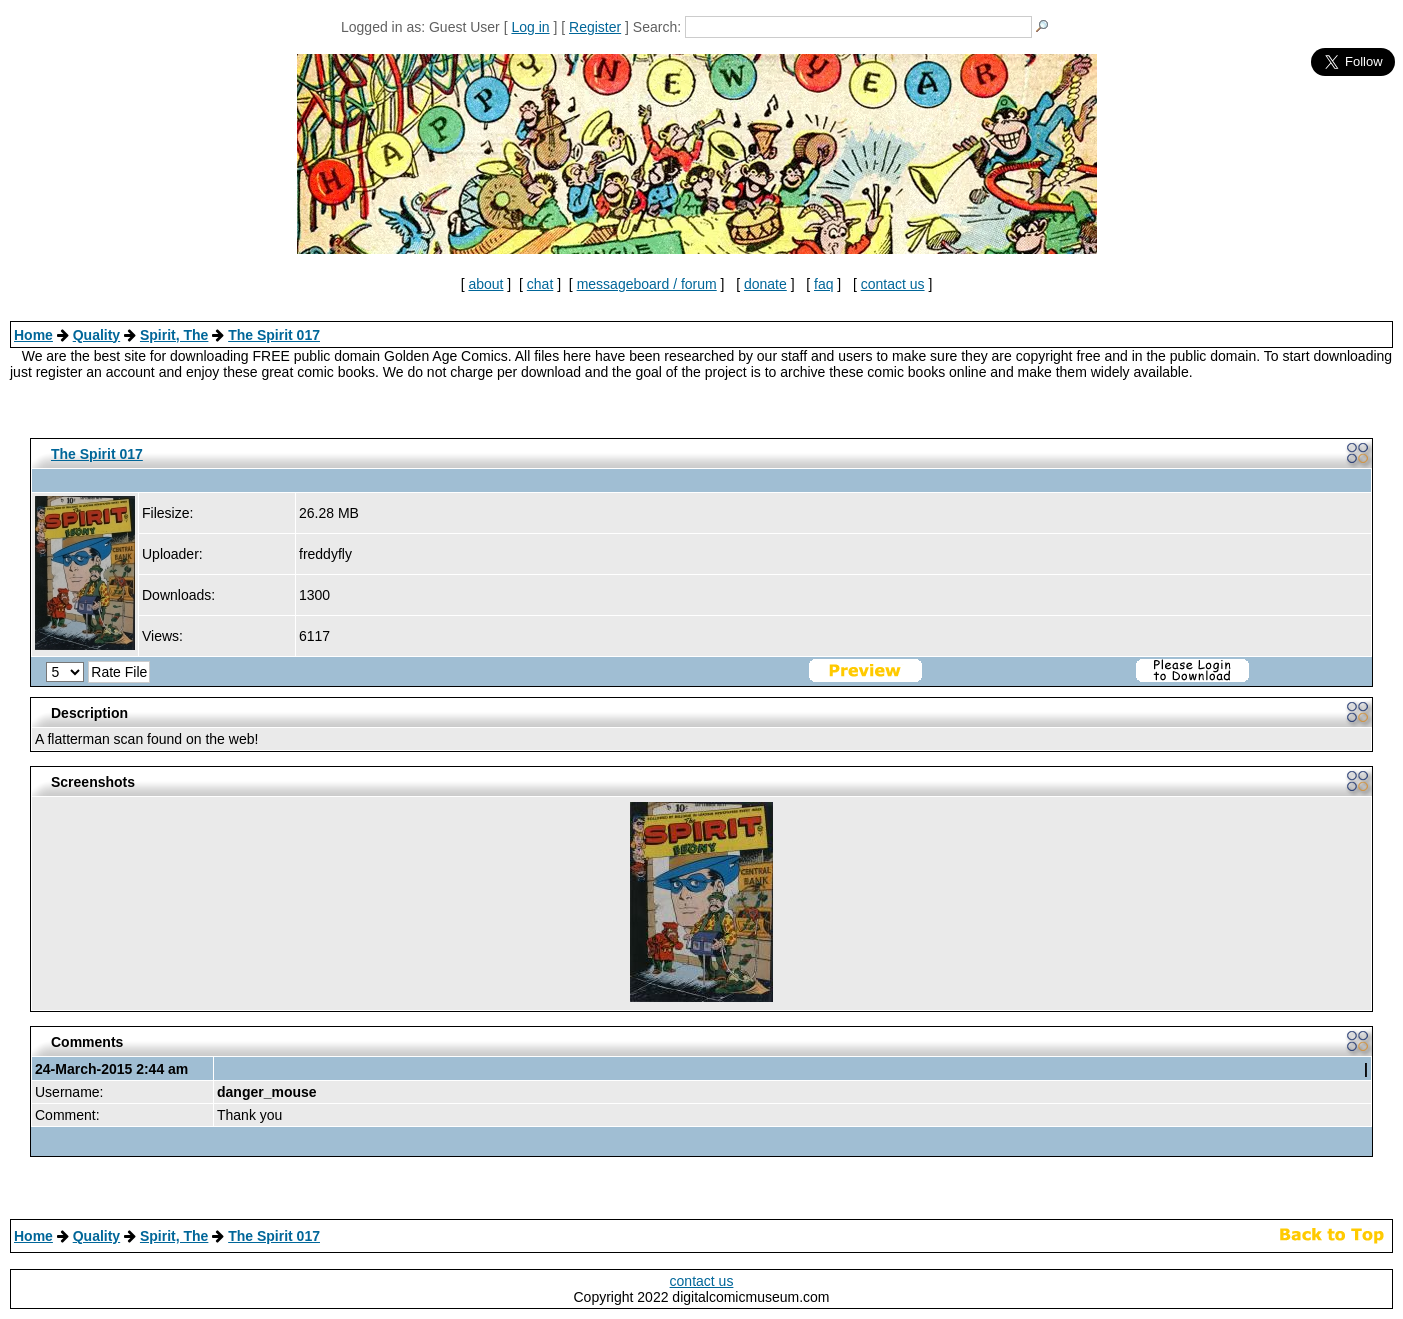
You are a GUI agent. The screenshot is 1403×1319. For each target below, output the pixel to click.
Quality (96, 335)
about (485, 284)
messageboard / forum (647, 284)
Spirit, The (174, 335)
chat (540, 284)
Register (595, 27)
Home (33, 335)
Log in (530, 27)
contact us (893, 284)
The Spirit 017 (274, 335)
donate (765, 284)
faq (823, 284)
